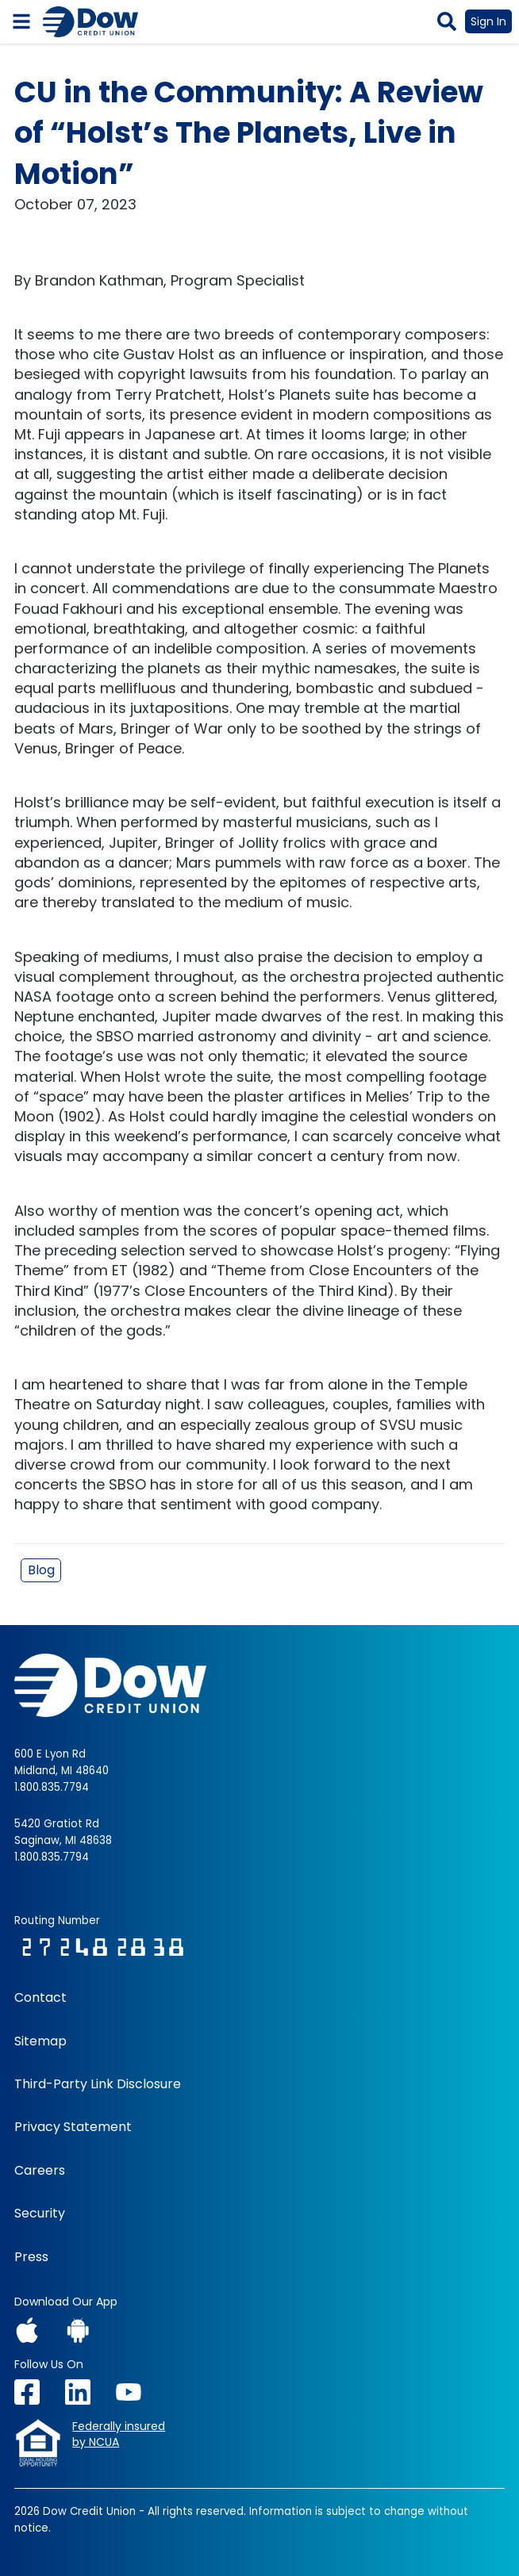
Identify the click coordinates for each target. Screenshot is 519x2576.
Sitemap (40, 2041)
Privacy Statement (73, 2127)
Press (31, 2257)
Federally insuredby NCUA (118, 2434)
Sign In (488, 21)
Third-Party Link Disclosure (97, 2084)
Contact (40, 1998)
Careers (39, 2170)
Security (39, 2213)
